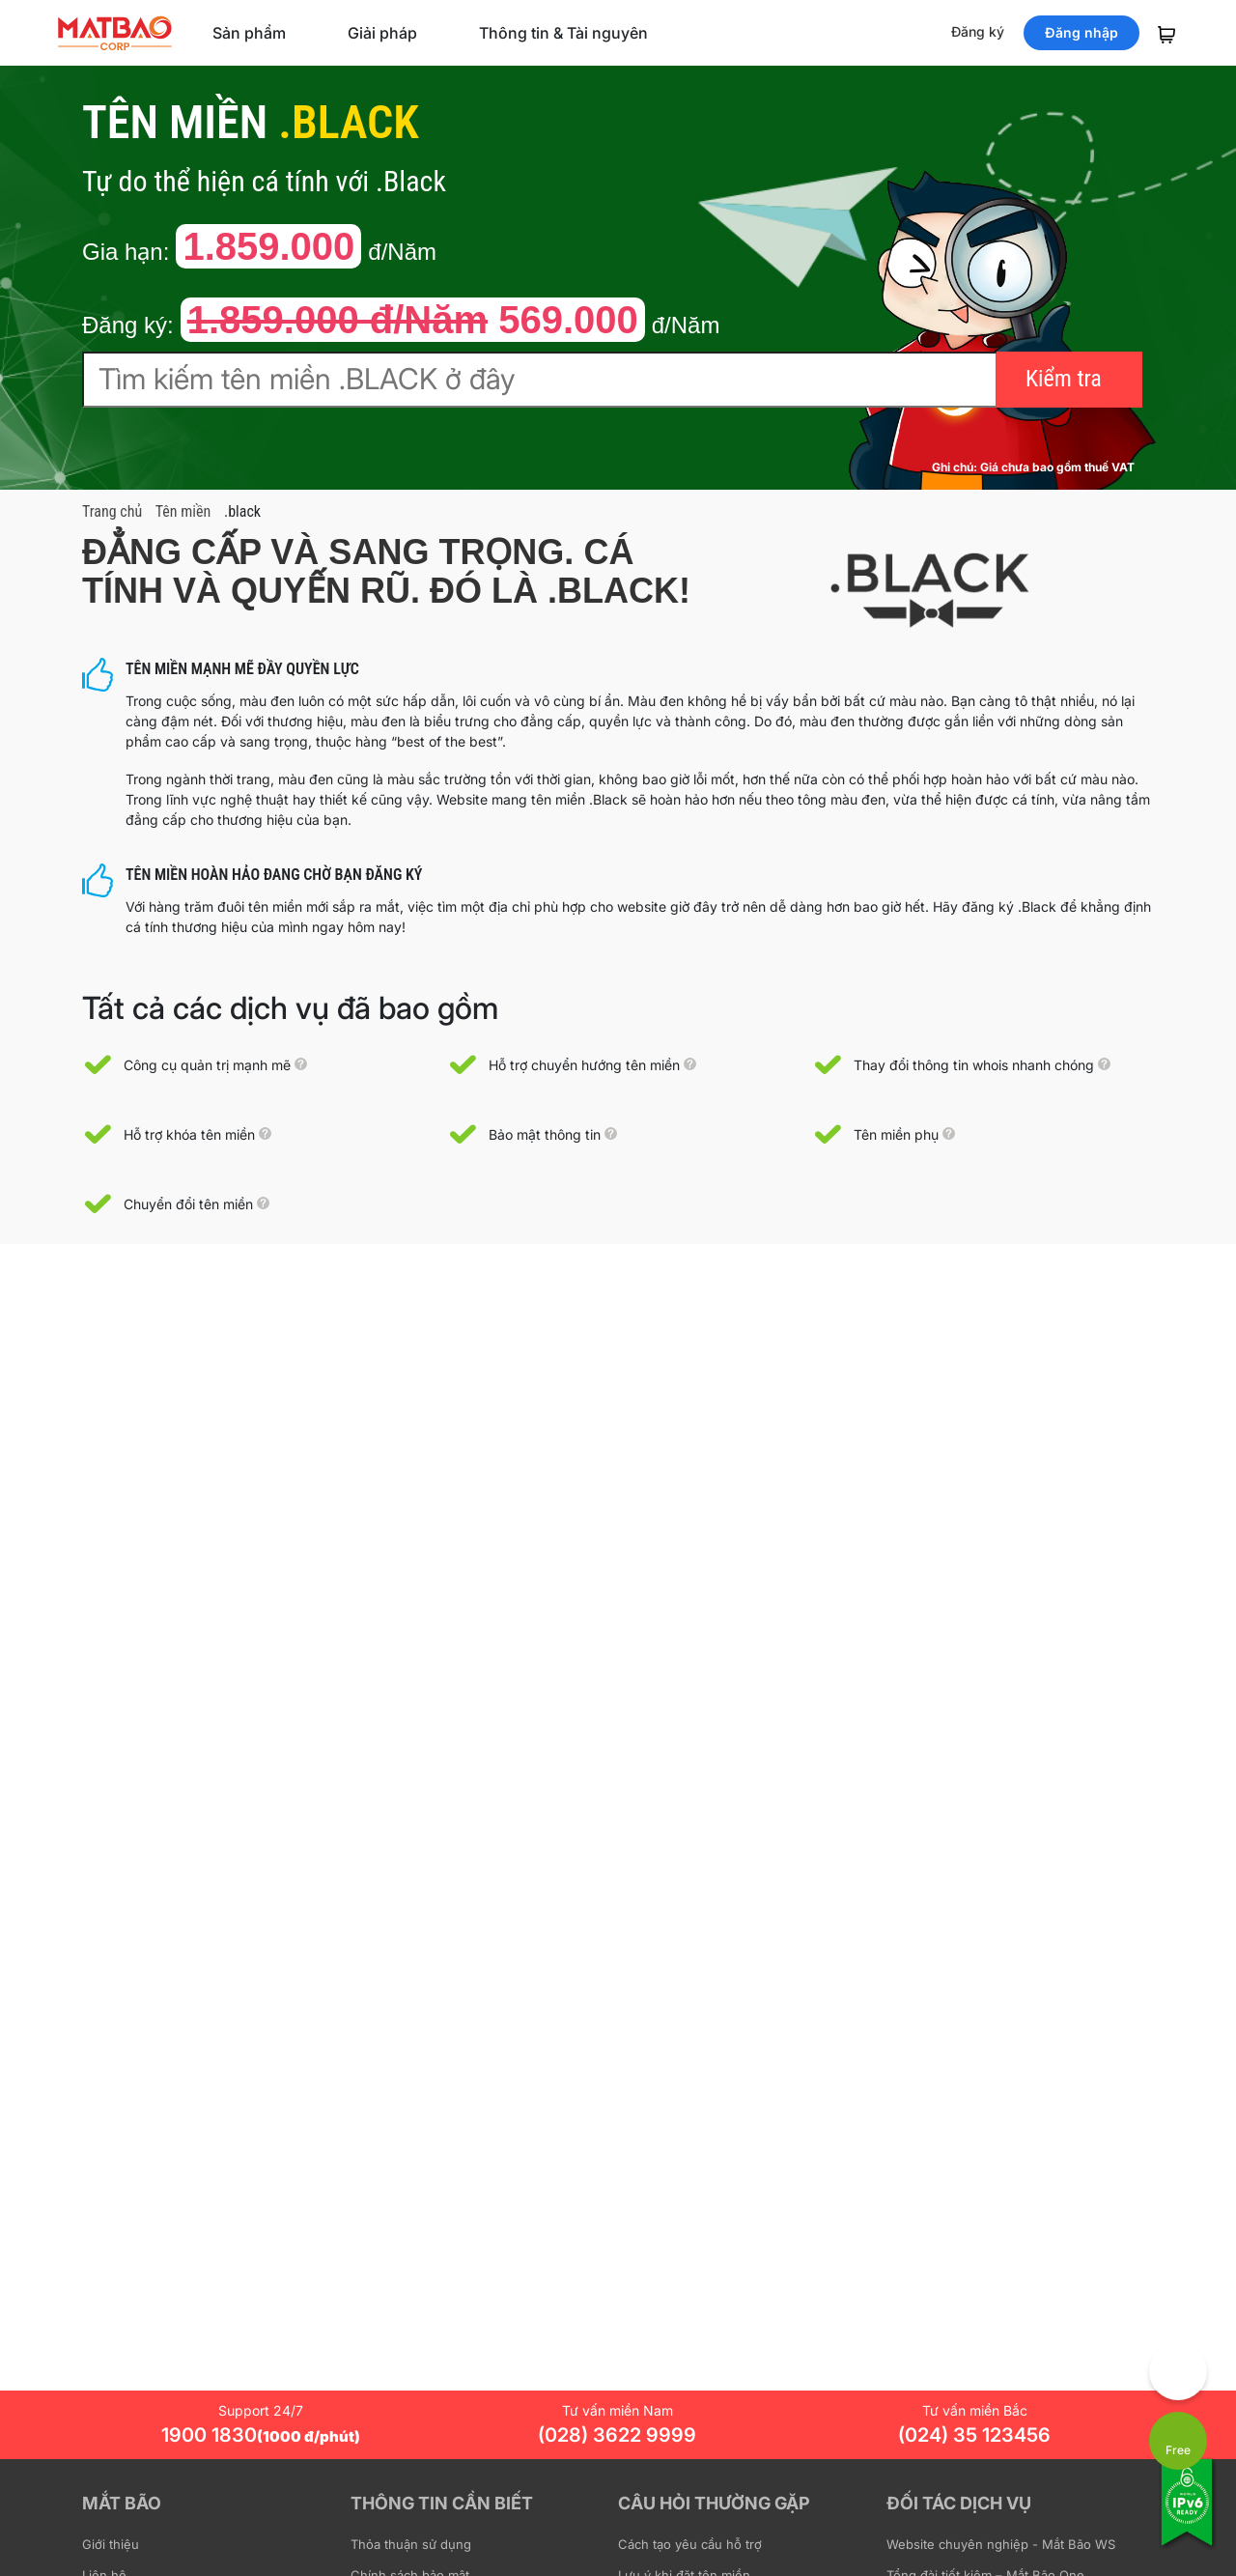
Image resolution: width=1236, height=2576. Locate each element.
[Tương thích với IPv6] (1188, 2515)
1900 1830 (260, 2435)
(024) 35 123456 (974, 2435)
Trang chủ (112, 511)
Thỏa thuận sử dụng (411, 2544)
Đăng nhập (1081, 32)
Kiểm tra (1063, 378)
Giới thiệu (110, 2544)
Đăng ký (977, 31)
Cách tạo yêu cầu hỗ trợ (690, 2544)
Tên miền (183, 511)
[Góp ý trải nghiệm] (1178, 2371)
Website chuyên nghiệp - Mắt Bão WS (1000, 2544)
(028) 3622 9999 (617, 2435)
